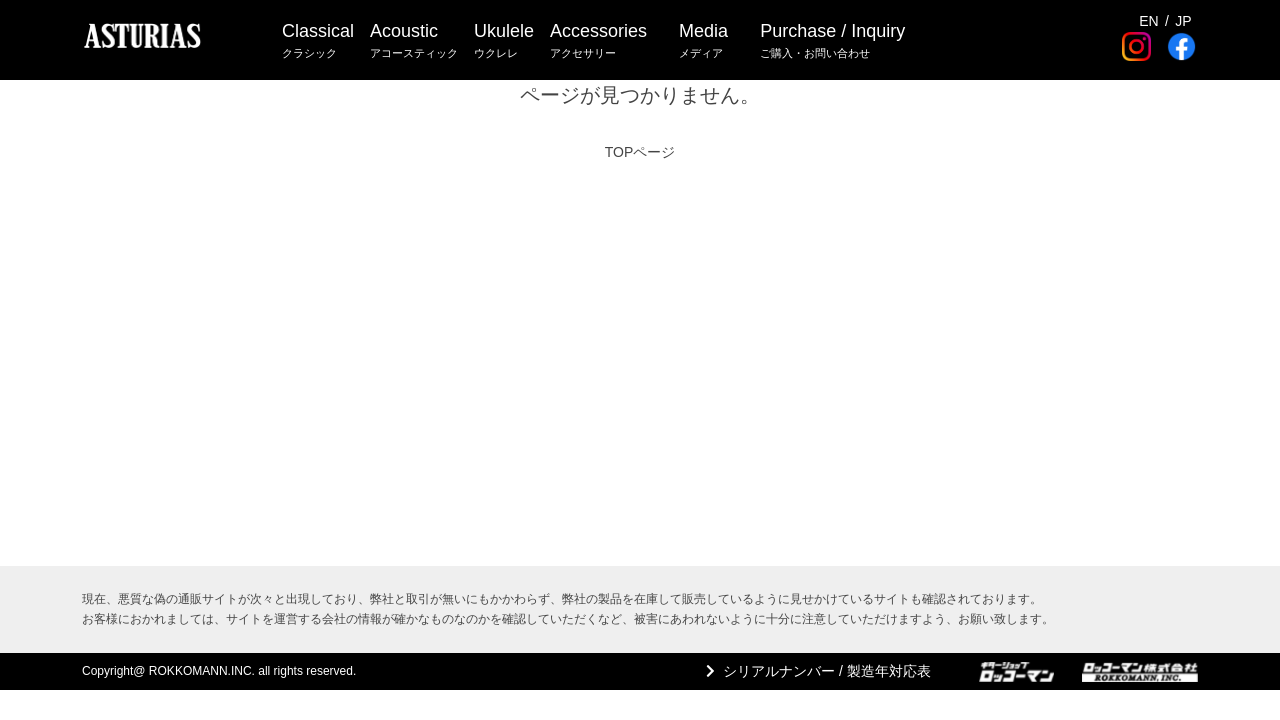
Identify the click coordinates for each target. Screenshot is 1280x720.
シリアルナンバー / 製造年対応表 (827, 671)
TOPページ (640, 152)
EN (1148, 21)
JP (1183, 21)
